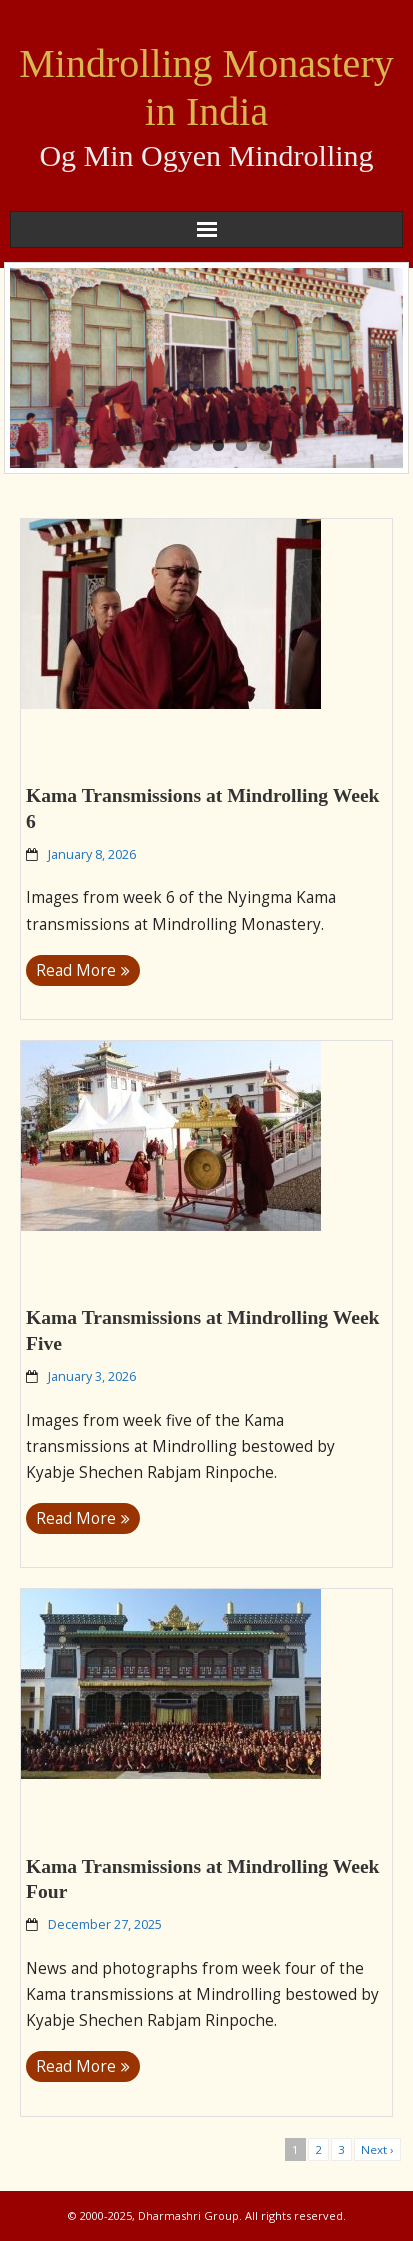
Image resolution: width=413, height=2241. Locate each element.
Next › (377, 2149)
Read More (76, 970)
